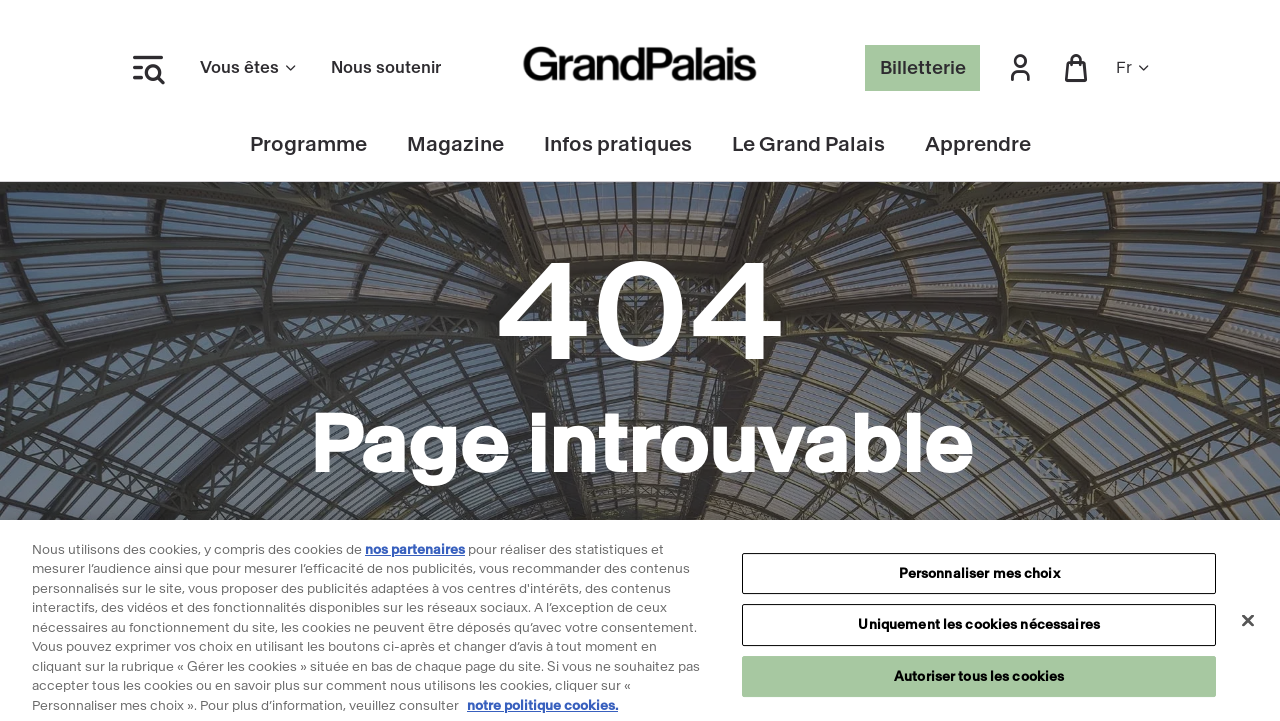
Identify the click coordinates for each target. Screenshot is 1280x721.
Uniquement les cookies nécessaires (978, 629)
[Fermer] (1248, 625)
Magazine (455, 144)
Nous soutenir (386, 67)
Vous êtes (249, 67)
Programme (308, 144)
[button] (1020, 68)
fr (1134, 67)
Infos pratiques (618, 144)
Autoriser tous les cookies (979, 681)
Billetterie (923, 68)
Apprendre (978, 144)
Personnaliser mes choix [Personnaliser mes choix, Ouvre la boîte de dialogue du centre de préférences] (979, 578)
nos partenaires (415, 554)
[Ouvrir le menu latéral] (148, 68)
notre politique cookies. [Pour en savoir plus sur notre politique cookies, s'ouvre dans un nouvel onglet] (542, 710)
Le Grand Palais (808, 144)
